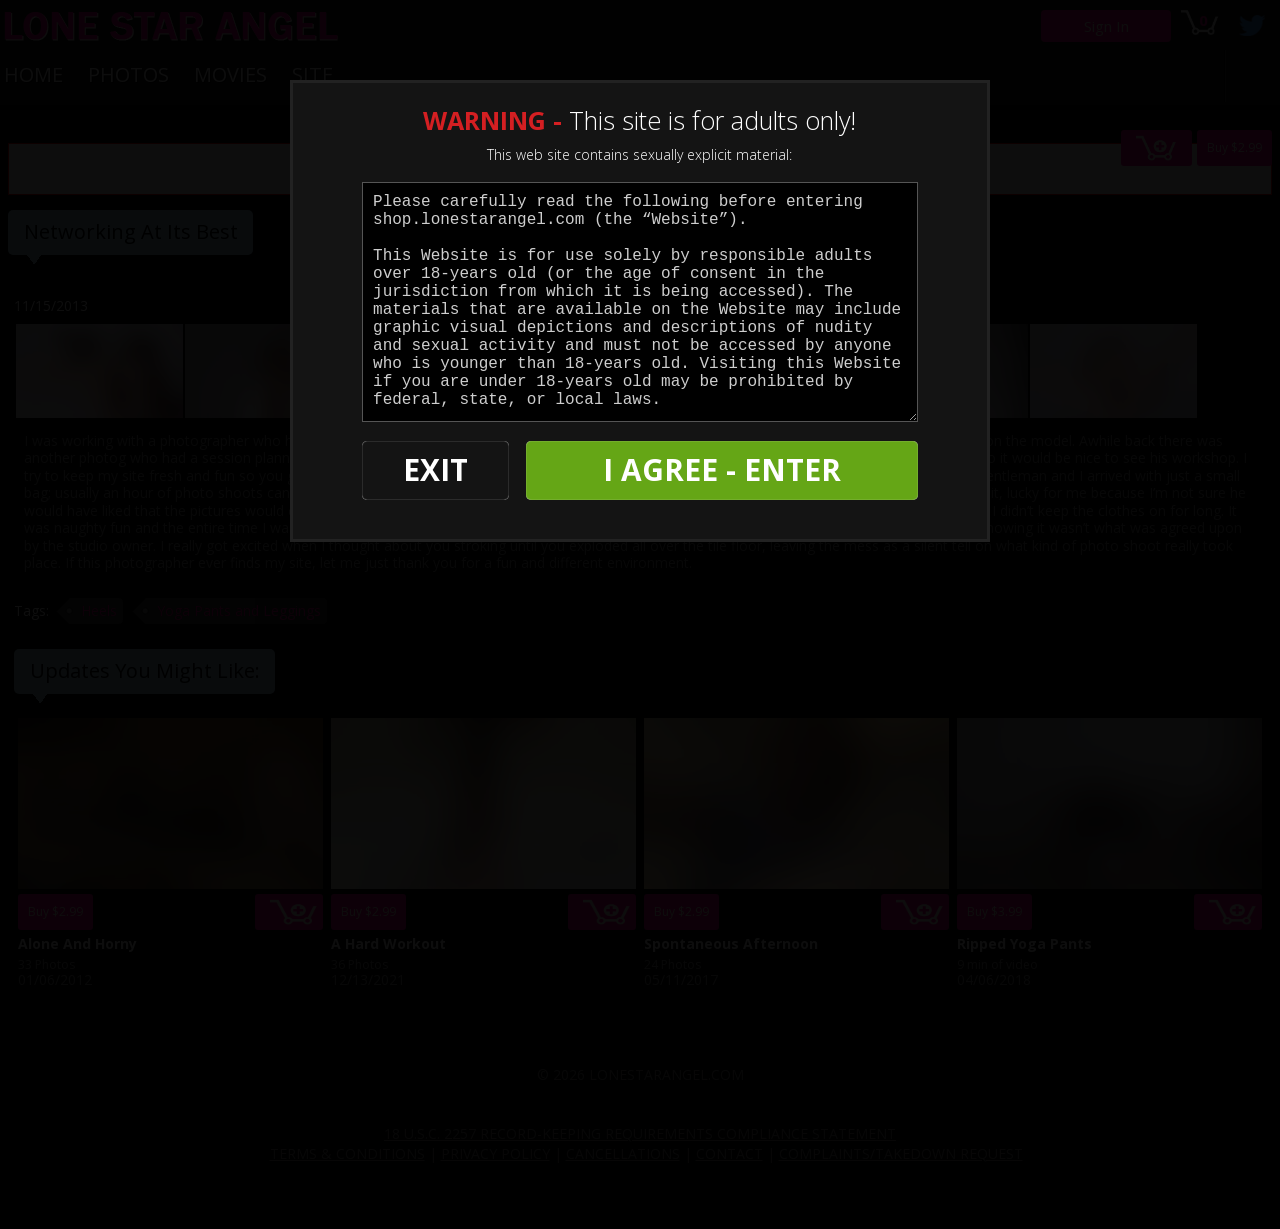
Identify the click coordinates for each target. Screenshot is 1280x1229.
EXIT (431, 470)
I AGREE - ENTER (723, 470)
